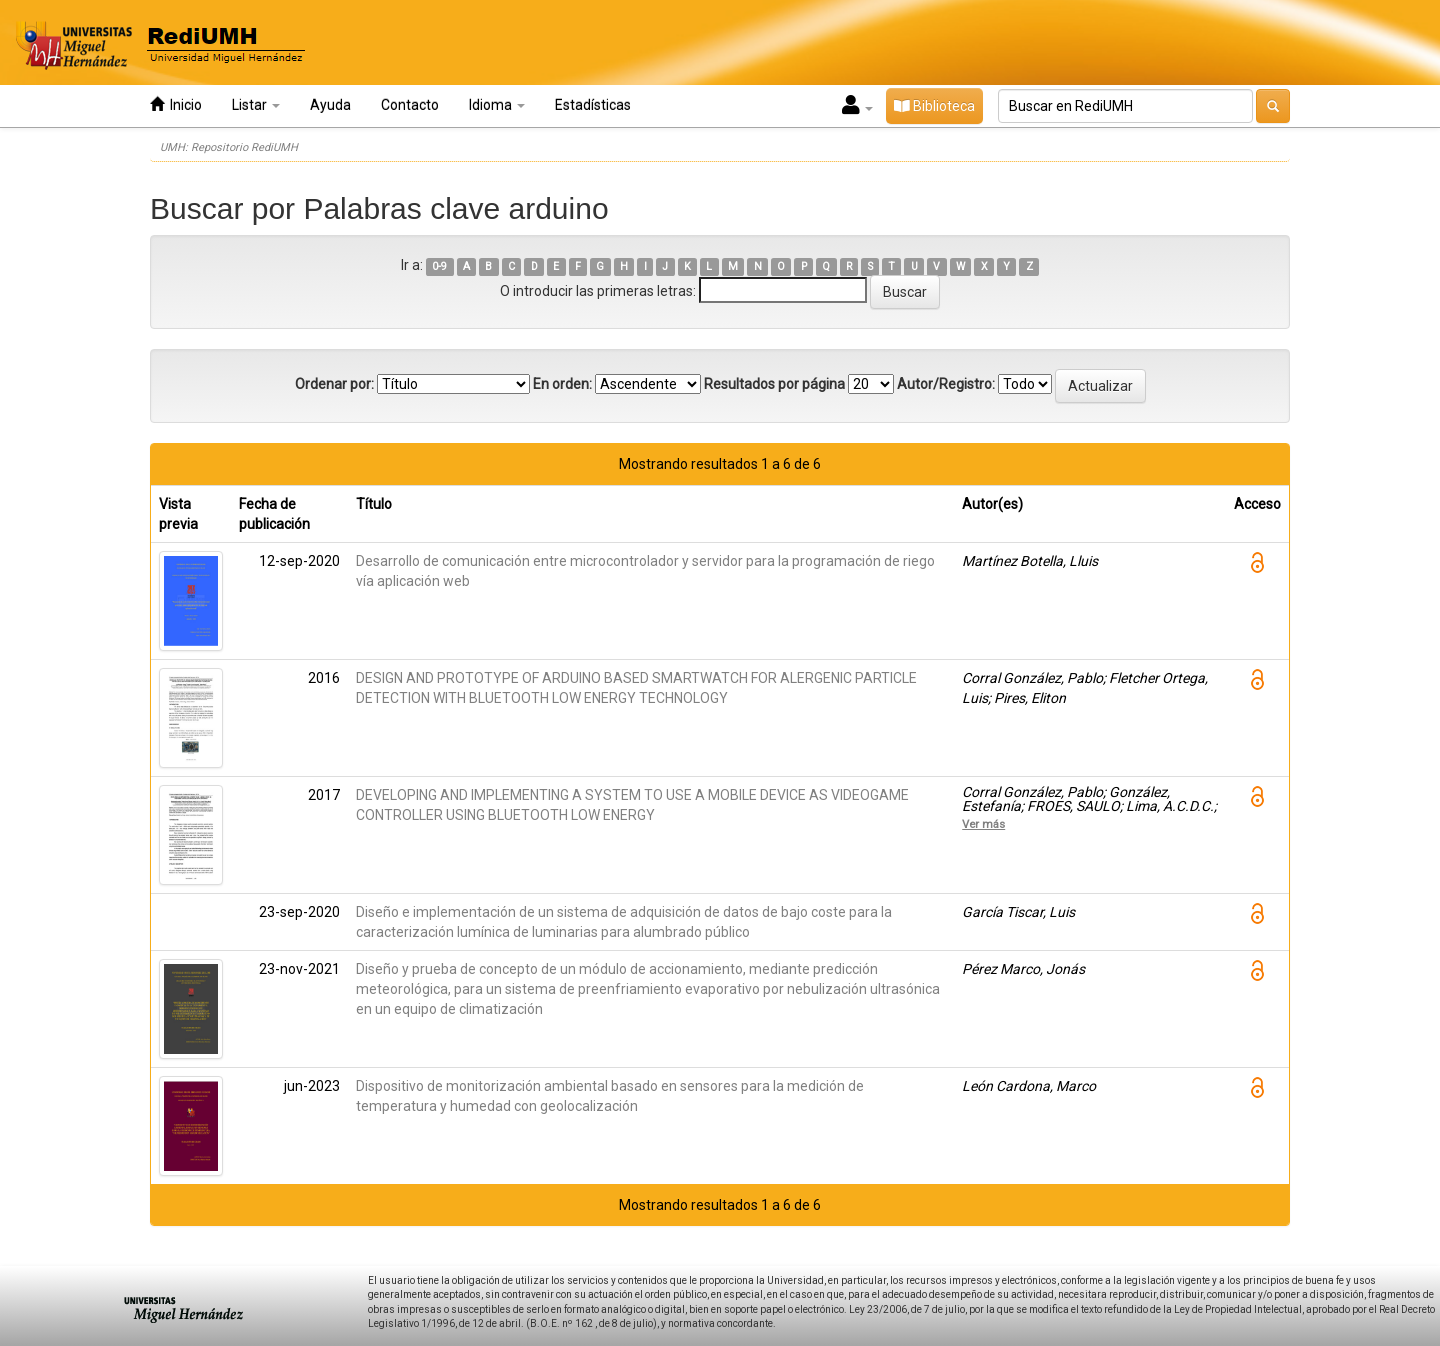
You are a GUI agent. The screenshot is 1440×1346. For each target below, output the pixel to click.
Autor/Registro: (946, 384)
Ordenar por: (334, 384)
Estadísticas (593, 105)
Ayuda (330, 105)
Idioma (497, 105)
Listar (256, 105)
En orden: (562, 384)
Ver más (983, 824)
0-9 (439, 266)
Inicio (176, 104)
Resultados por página (774, 384)
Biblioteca (934, 106)
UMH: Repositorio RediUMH (229, 147)
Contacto (410, 105)
